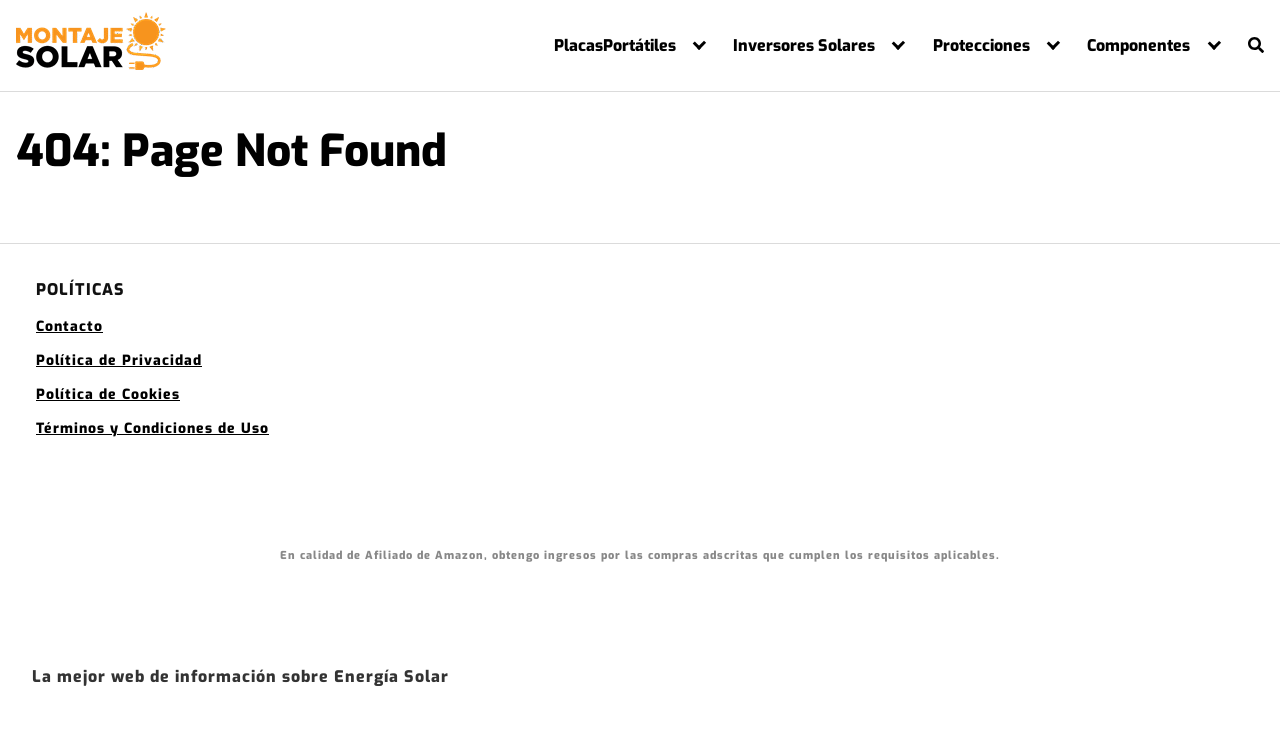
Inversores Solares (804, 46)
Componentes (1138, 46)
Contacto (69, 326)
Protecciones (981, 46)
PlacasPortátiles (615, 46)
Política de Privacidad (119, 360)
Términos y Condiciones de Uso (152, 428)
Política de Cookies (108, 394)
